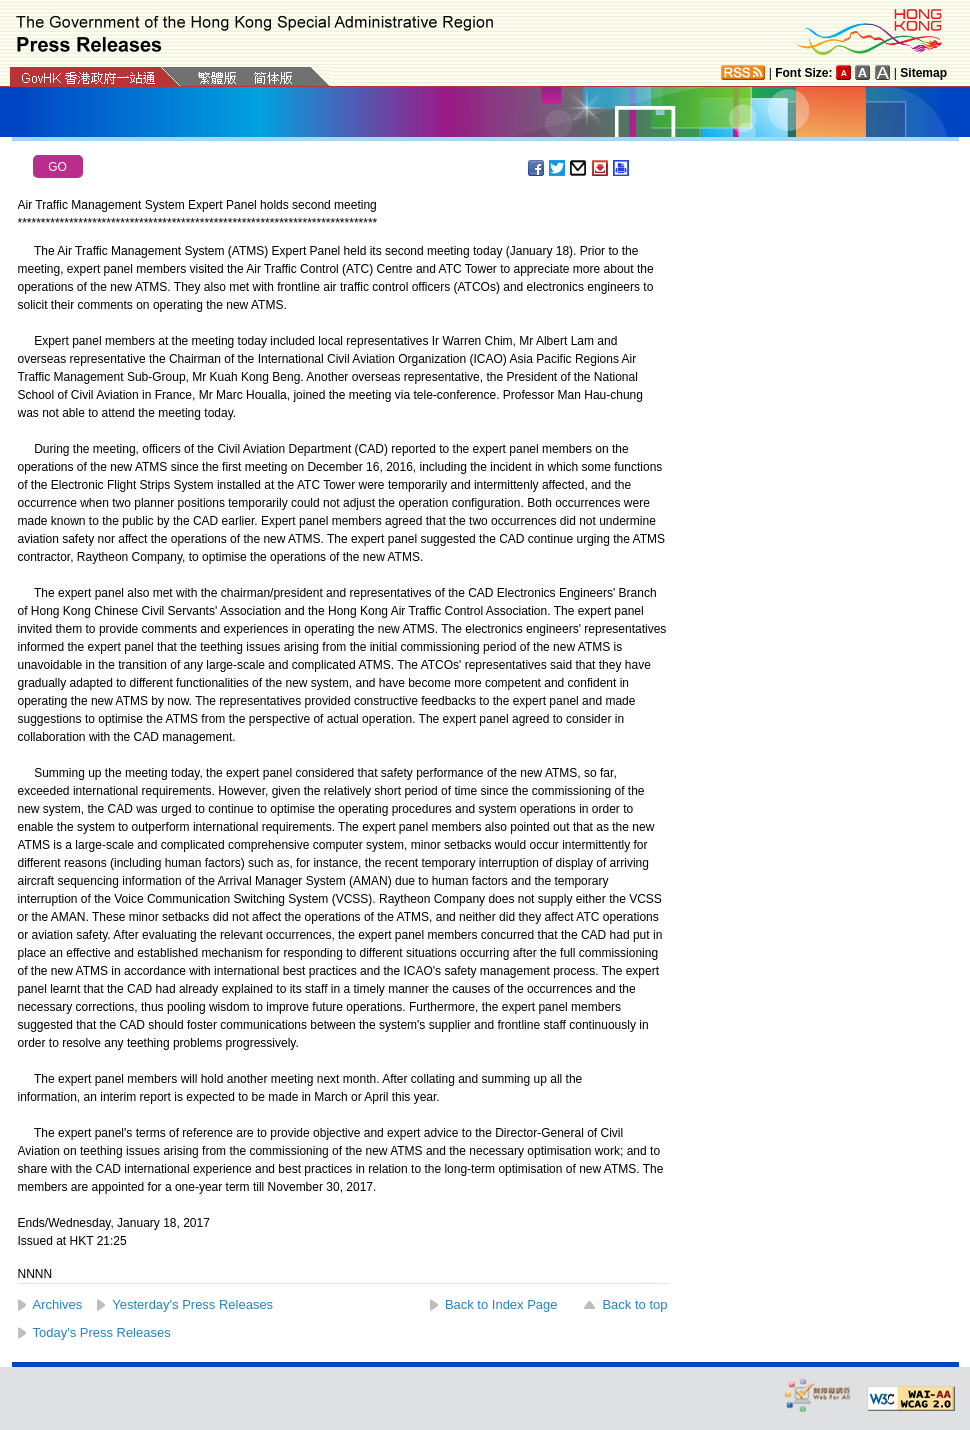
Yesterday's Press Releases (192, 1304)
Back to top (634, 1304)
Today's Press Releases (102, 1332)
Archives (58, 1304)
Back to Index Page (501, 1304)
